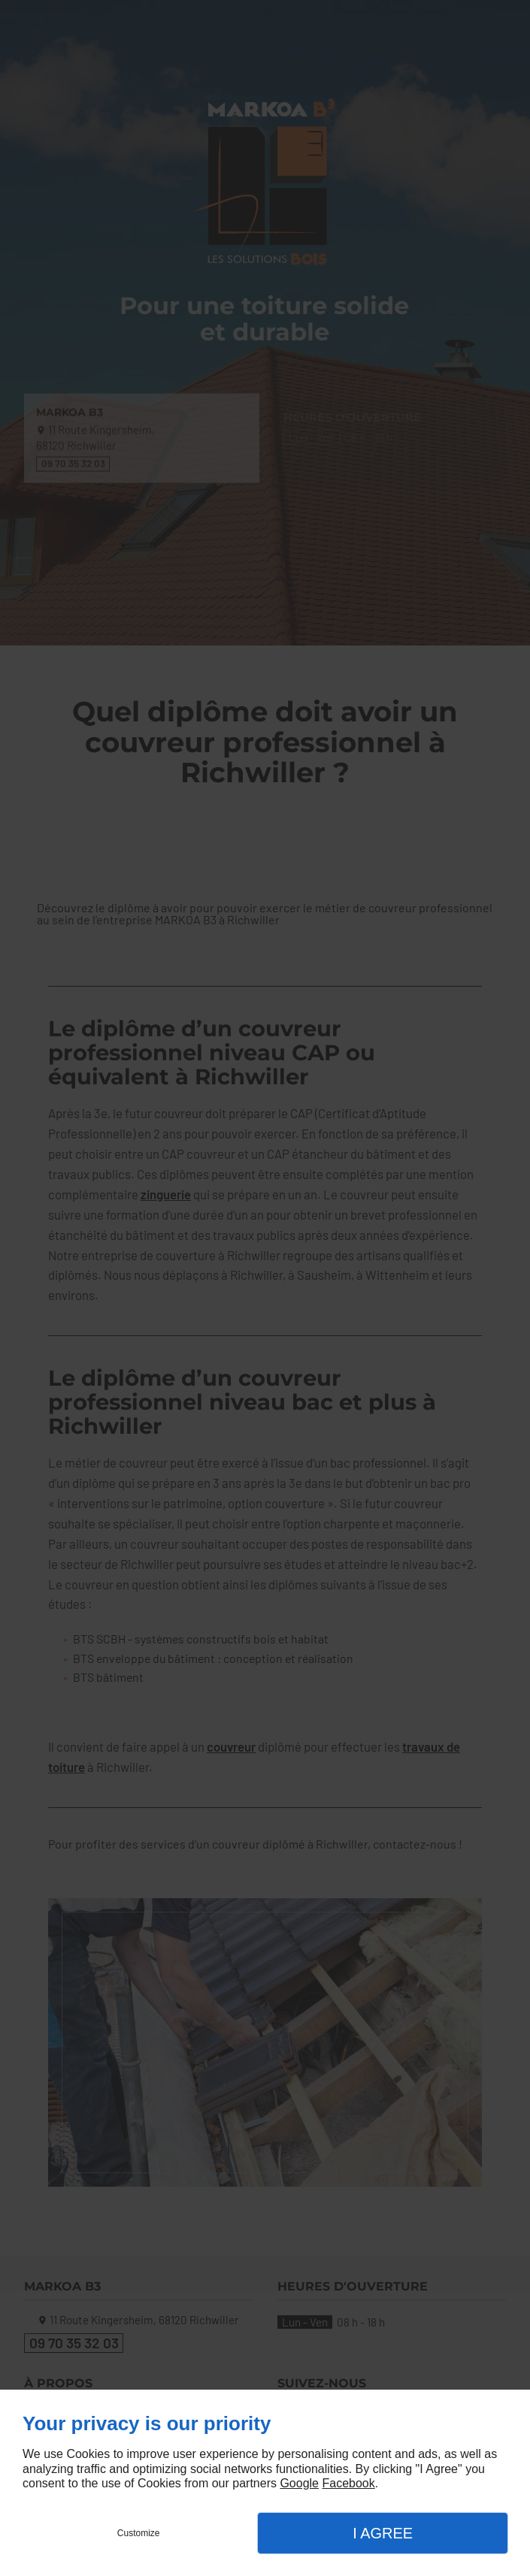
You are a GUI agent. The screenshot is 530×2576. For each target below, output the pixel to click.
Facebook (348, 2483)
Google (299, 2483)
